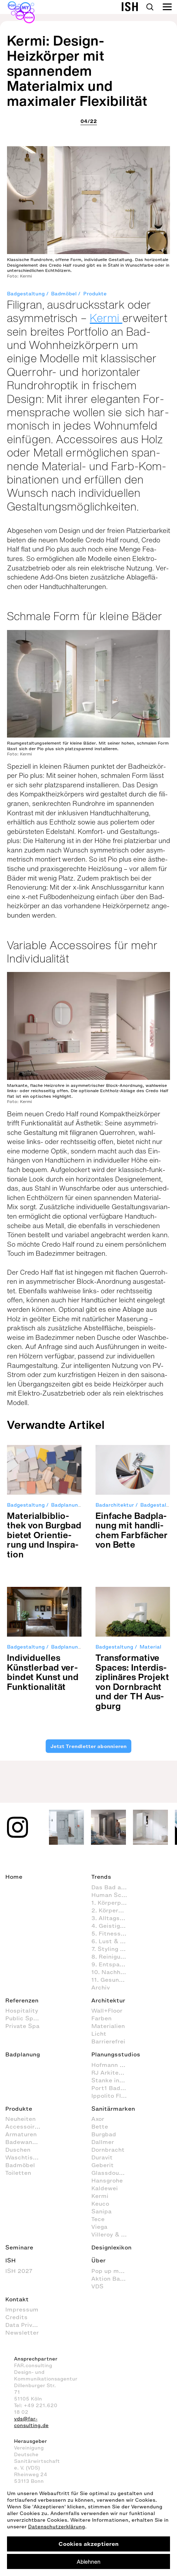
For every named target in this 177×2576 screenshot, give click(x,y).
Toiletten (18, 2173)
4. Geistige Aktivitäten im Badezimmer (112, 1926)
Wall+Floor (106, 2010)
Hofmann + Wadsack (112, 2065)
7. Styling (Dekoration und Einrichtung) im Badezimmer (112, 1949)
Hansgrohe (107, 2180)
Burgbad (103, 2134)
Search (149, 7)
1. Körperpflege (112, 1902)
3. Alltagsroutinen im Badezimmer (112, 1918)
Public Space (24, 2018)
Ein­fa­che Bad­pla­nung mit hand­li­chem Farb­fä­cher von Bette (131, 1530)
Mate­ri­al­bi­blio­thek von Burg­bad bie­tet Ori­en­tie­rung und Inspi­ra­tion (44, 1535)
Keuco (100, 2203)
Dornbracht (108, 2149)
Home (13, 1876)
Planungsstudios (115, 2054)
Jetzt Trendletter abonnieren (88, 1746)
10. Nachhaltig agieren (112, 1972)
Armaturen (21, 2134)
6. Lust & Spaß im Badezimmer (112, 1941)
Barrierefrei (108, 2041)
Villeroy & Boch (112, 2234)
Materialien (108, 2026)
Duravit (102, 2157)
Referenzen (21, 2000)
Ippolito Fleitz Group (112, 2095)
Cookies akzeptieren (88, 2544)
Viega (99, 2227)
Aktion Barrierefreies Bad (112, 2278)
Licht (98, 2033)
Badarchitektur (114, 1505)
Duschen (17, 2149)
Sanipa (101, 2211)
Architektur (108, 2000)
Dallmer (102, 2142)
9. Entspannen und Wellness (112, 1964)
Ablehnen (88, 2561)
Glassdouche (110, 2173)
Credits (16, 2317)
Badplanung (66, 1505)
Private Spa (22, 2026)
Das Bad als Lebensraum (112, 1887)
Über (98, 2260)
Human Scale (110, 1895)
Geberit (102, 2165)
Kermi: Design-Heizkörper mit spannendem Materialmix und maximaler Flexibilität (77, 70)
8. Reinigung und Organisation (112, 1956)
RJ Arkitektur (111, 2072)
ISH (10, 2260)
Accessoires (23, 2126)
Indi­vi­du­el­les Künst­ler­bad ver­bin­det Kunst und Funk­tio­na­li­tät (43, 1672)
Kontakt (17, 2299)
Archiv (100, 1987)
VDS (97, 2286)
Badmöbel (64, 293)
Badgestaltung (26, 293)
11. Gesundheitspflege (112, 1980)
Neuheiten (20, 2119)
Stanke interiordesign (112, 2080)
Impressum (21, 2309)
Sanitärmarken (113, 2108)
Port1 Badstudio (112, 2088)
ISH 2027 (19, 2271)
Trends (101, 1876)
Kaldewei (104, 2188)
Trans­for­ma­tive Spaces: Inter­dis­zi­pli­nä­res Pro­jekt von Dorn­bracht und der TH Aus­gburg (132, 1681)
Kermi (106, 317)
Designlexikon (111, 2247)
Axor (97, 2119)
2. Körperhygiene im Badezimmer (112, 1910)
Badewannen (24, 2142)
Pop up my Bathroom (112, 2271)
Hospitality (21, 2010)
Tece (98, 2219)
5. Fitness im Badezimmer (112, 1933)
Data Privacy (23, 2325)
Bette (99, 2126)
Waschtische (24, 2157)
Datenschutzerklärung (56, 2526)
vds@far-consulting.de (31, 2422)
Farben (101, 2018)
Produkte (95, 293)
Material (150, 1647)
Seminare (19, 2247)
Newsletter (22, 2332)
